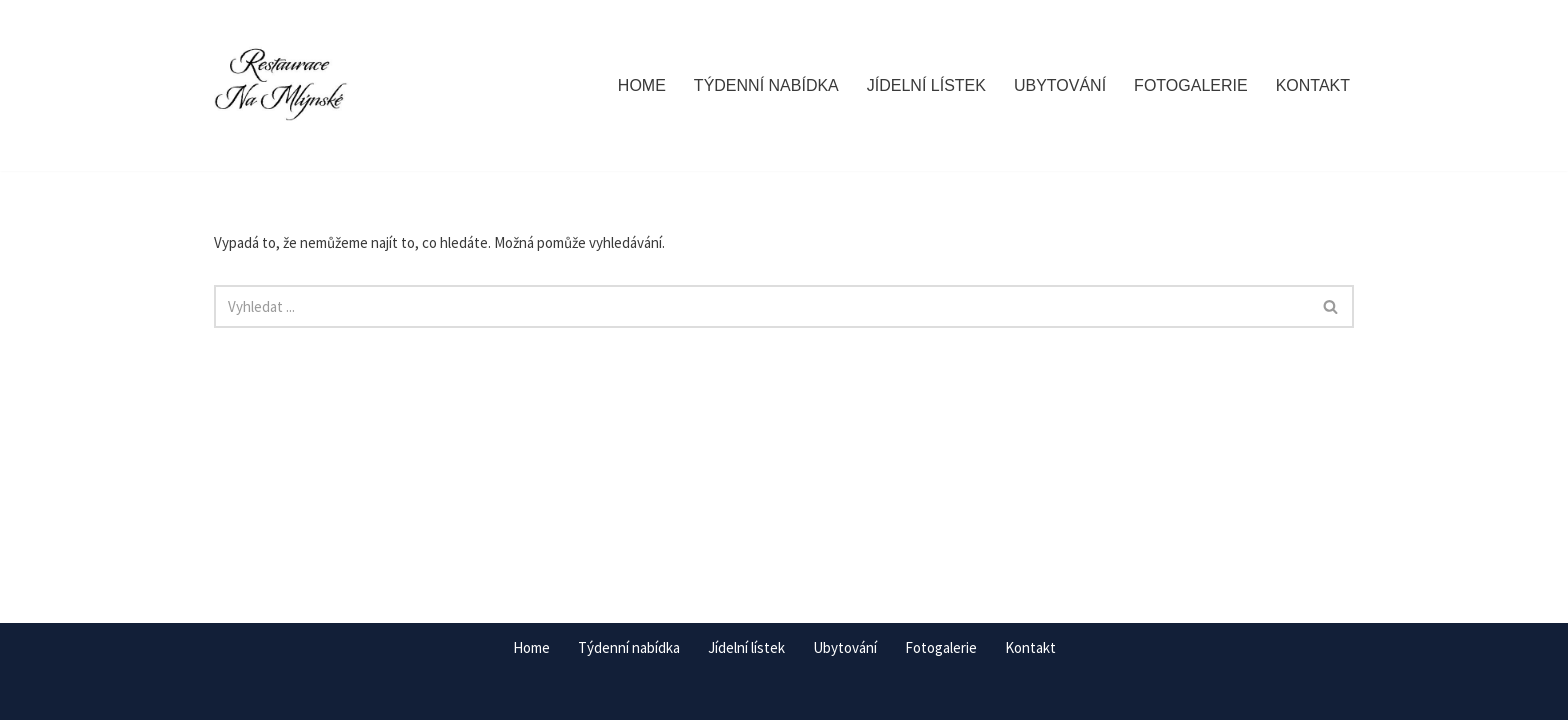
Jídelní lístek (926, 85)
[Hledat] (761, 306)
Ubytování (1060, 85)
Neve (230, 695)
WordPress (338, 695)
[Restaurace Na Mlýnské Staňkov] (281, 85)
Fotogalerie (1191, 85)
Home (642, 85)
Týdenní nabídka (766, 85)
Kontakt (1313, 85)
